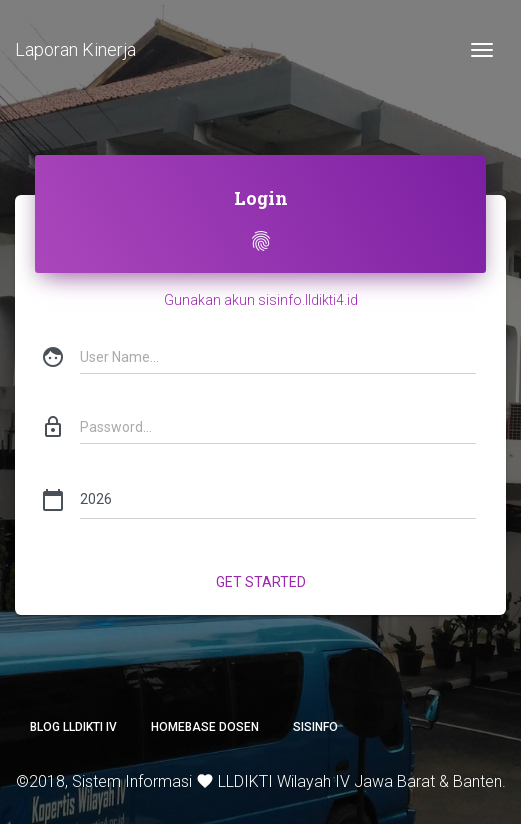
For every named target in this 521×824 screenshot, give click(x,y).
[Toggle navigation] (482, 50)
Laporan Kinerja (75, 49)
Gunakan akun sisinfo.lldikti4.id (261, 300)
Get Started (261, 582)
